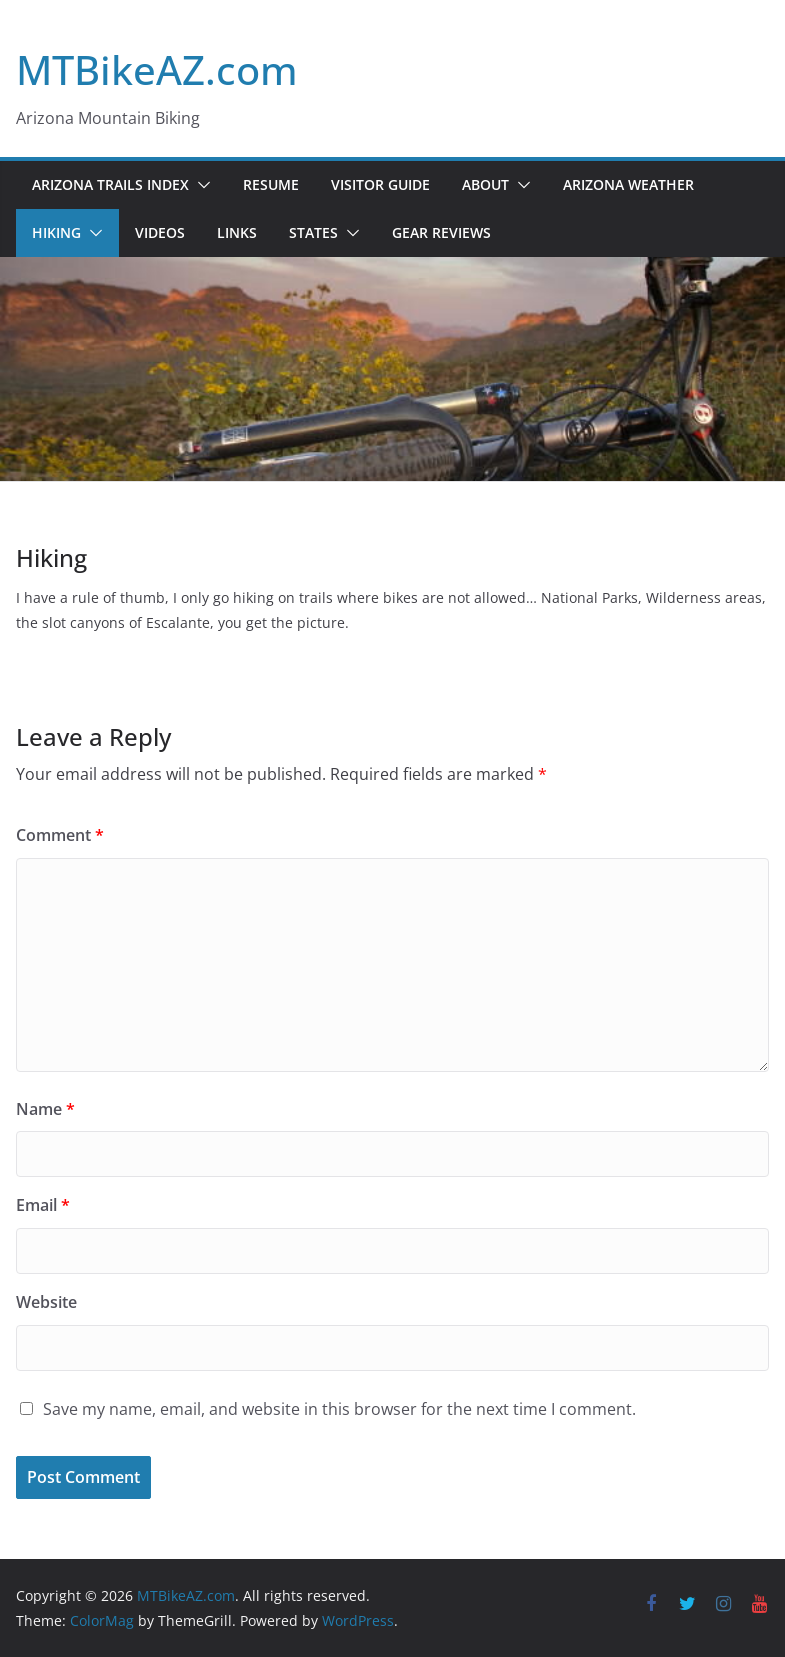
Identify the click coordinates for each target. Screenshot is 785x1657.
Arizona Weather (628, 184)
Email (43, 1205)
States (313, 232)
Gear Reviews (441, 232)
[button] (200, 185)
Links (237, 232)
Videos (160, 232)
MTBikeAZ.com (157, 69)
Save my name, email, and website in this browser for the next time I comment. (339, 1409)
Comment (60, 835)
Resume (271, 184)
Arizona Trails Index (110, 184)
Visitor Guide (380, 184)
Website (46, 1302)
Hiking (56, 232)
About (485, 184)
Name (45, 1109)
